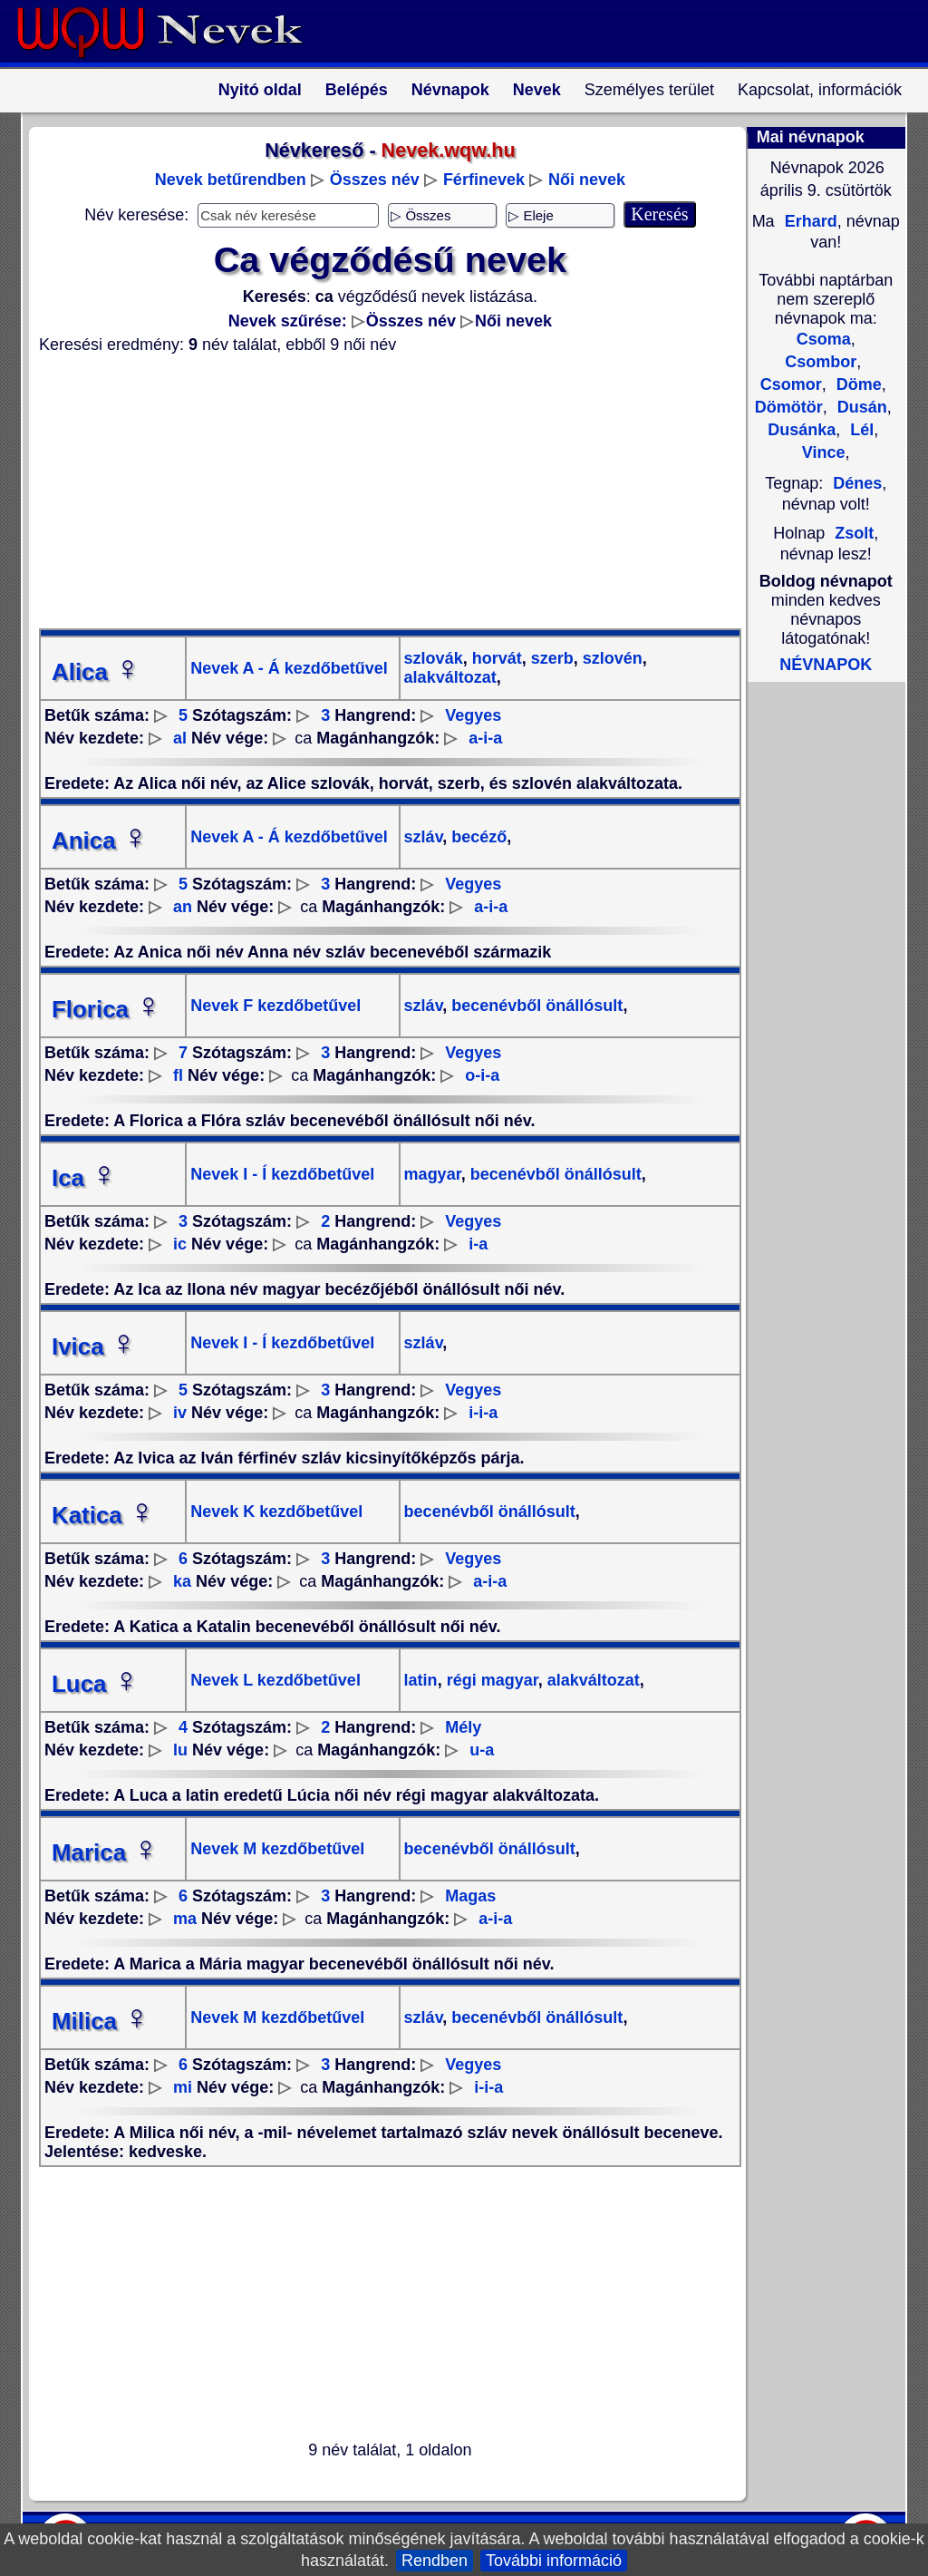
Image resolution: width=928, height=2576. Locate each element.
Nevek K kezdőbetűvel (276, 1511)
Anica (100, 840)
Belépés (356, 90)
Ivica (94, 1346)
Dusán (860, 407)
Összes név (375, 179)
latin (421, 1680)
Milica (101, 2021)
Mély (463, 1727)
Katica (103, 1515)
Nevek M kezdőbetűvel (277, 1849)
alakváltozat (450, 677)
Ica (84, 1178)
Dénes (857, 483)
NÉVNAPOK (825, 665)
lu (180, 1750)
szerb (550, 658)
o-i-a (482, 1075)
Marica (105, 1852)
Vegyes (473, 715)
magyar (432, 1174)
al (180, 738)
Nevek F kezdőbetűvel (275, 1005)
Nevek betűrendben (230, 179)
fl (178, 1075)
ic (180, 1244)
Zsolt (854, 533)
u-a (481, 1750)
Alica (96, 672)
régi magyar (490, 1680)
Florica (106, 1009)
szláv (423, 837)
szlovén (610, 658)
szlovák (433, 658)
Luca (96, 1683)
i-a (478, 1244)
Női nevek (586, 179)
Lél (860, 430)
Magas (470, 1896)
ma (185, 1919)
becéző (477, 837)
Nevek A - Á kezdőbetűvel (289, 668)
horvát (495, 658)
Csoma (824, 339)
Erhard (808, 221)
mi (182, 2087)
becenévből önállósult (535, 1005)
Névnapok (450, 90)
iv (180, 1413)
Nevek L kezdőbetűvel (275, 1680)
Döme (857, 384)
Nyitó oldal (260, 90)
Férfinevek (484, 179)
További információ (554, 2561)
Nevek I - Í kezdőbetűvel (282, 1174)
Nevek (537, 90)
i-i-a (483, 1413)
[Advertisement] (379, 491)
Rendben (434, 2561)
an (182, 907)
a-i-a (485, 738)
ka (182, 1581)
